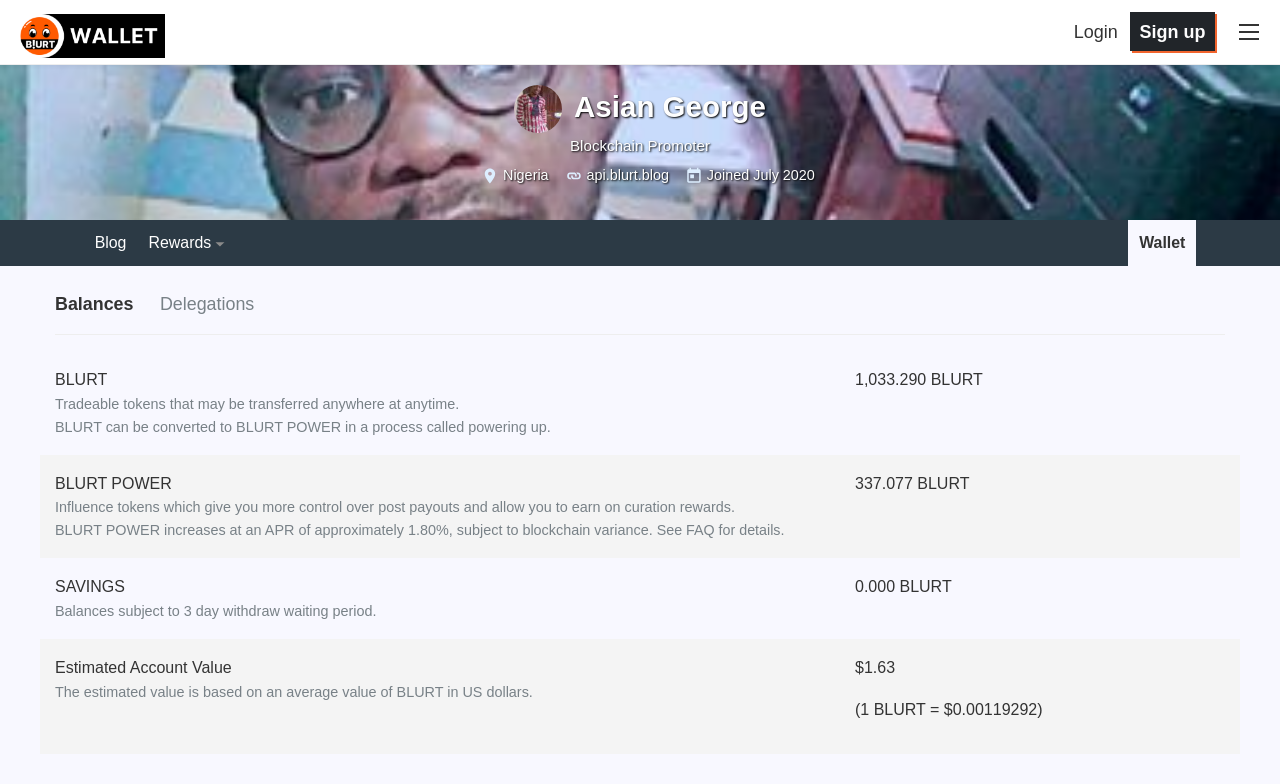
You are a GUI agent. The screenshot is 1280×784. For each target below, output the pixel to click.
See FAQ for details (719, 531)
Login (1102, 32)
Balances (94, 305)
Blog (111, 242)
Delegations (208, 305)
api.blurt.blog (628, 175)
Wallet (1162, 242)
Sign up (1178, 32)
